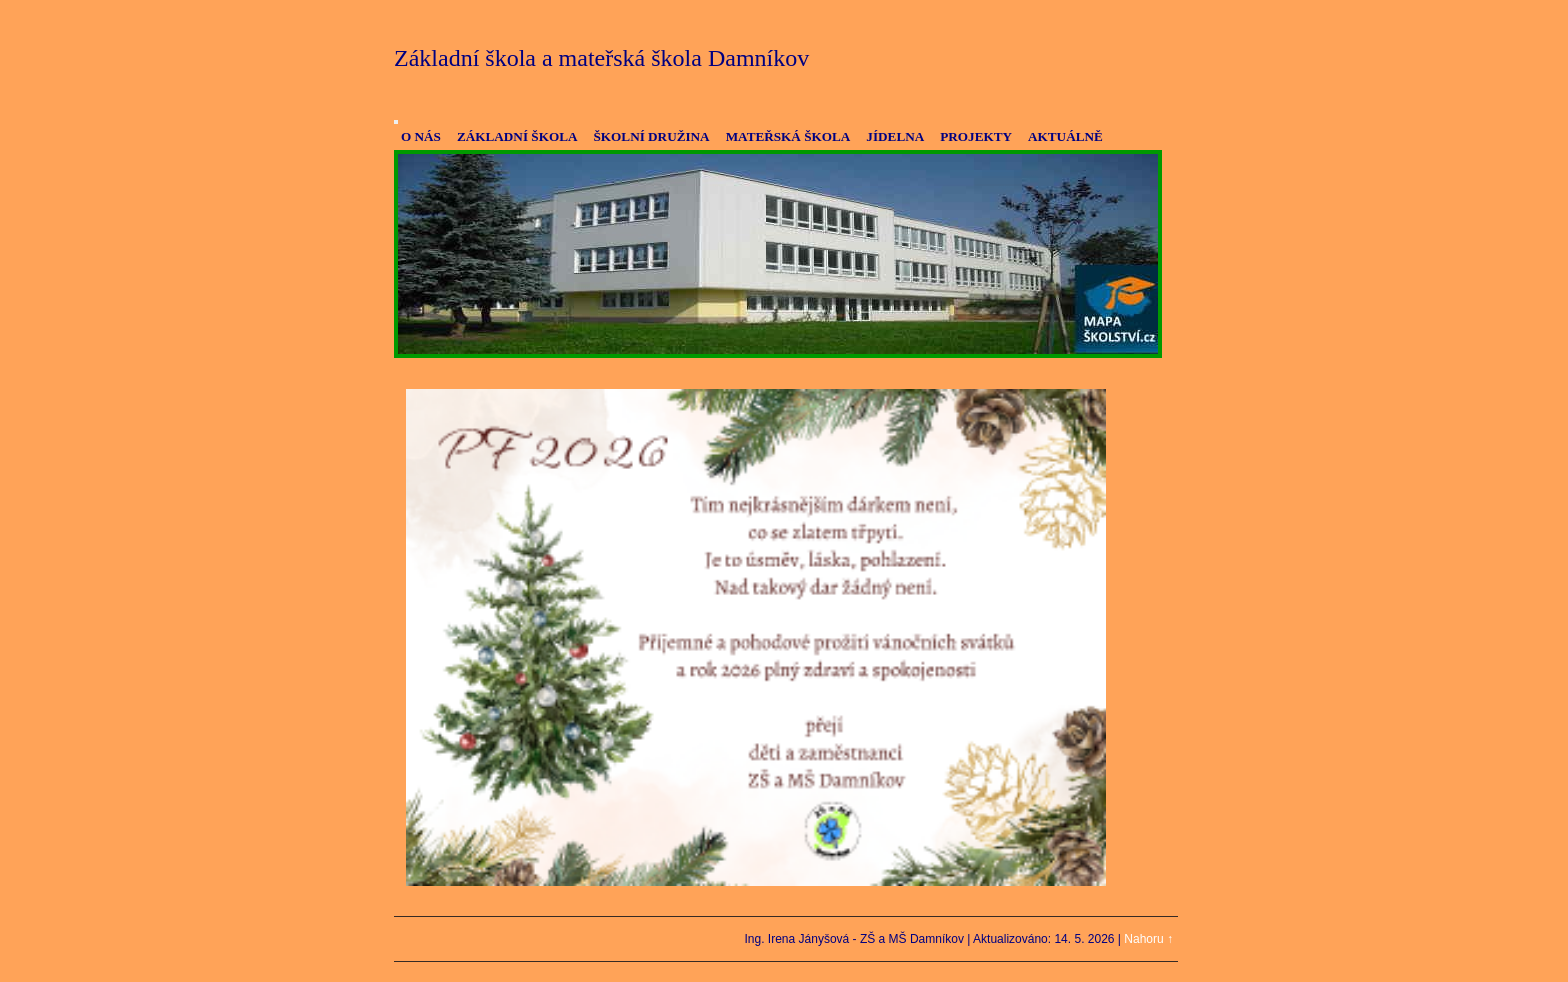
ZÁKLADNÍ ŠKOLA (517, 136)
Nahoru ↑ (1148, 939)
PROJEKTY (976, 136)
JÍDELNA (895, 136)
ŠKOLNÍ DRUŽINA (651, 136)
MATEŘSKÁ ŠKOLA (788, 136)
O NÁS (421, 136)
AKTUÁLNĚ (1065, 136)
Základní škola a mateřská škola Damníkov (601, 58)
